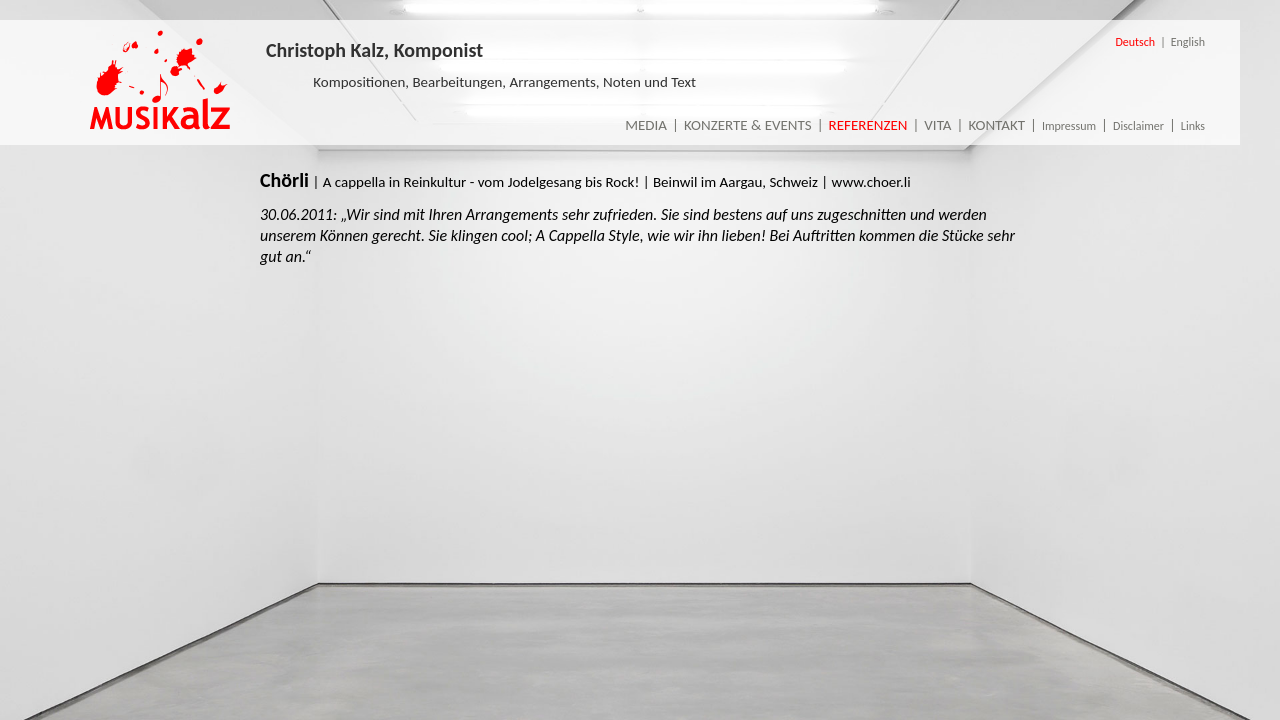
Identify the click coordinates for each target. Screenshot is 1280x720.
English (1188, 42)
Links (1193, 126)
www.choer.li (871, 182)
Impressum (1069, 126)
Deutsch (1135, 42)
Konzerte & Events (748, 125)
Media (646, 125)
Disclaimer (1138, 126)
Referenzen (868, 125)
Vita (937, 125)
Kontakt (996, 125)
